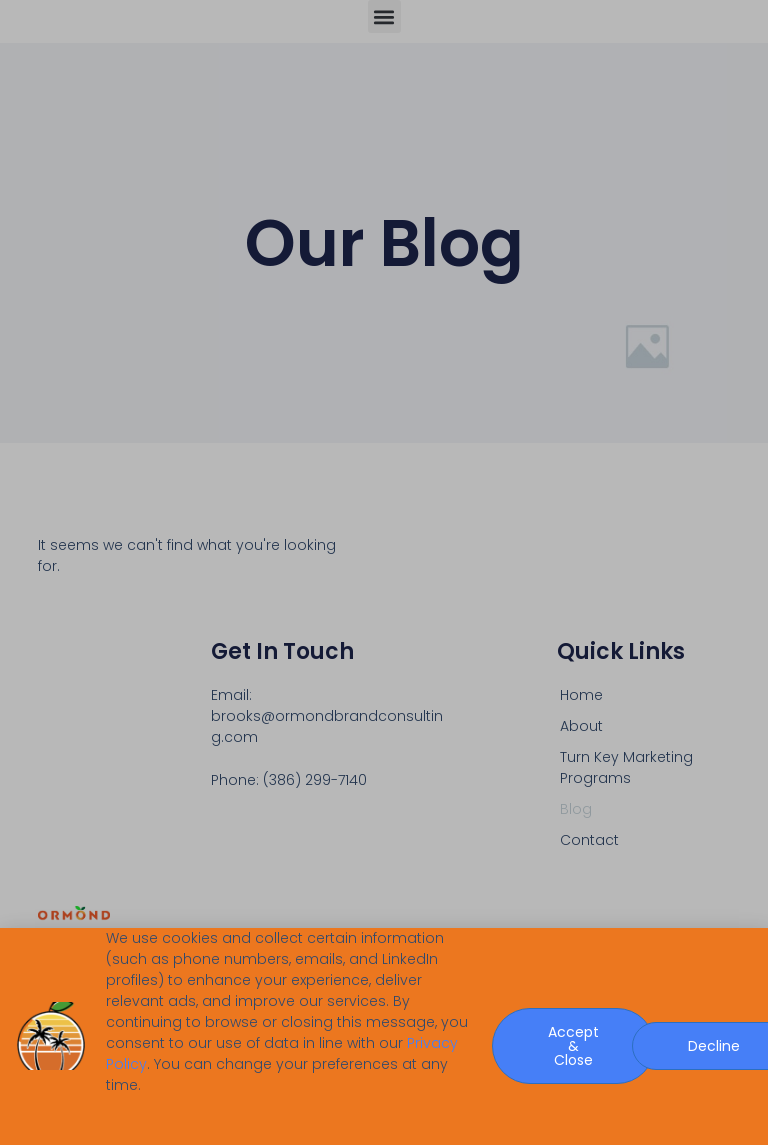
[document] (384, 572)
